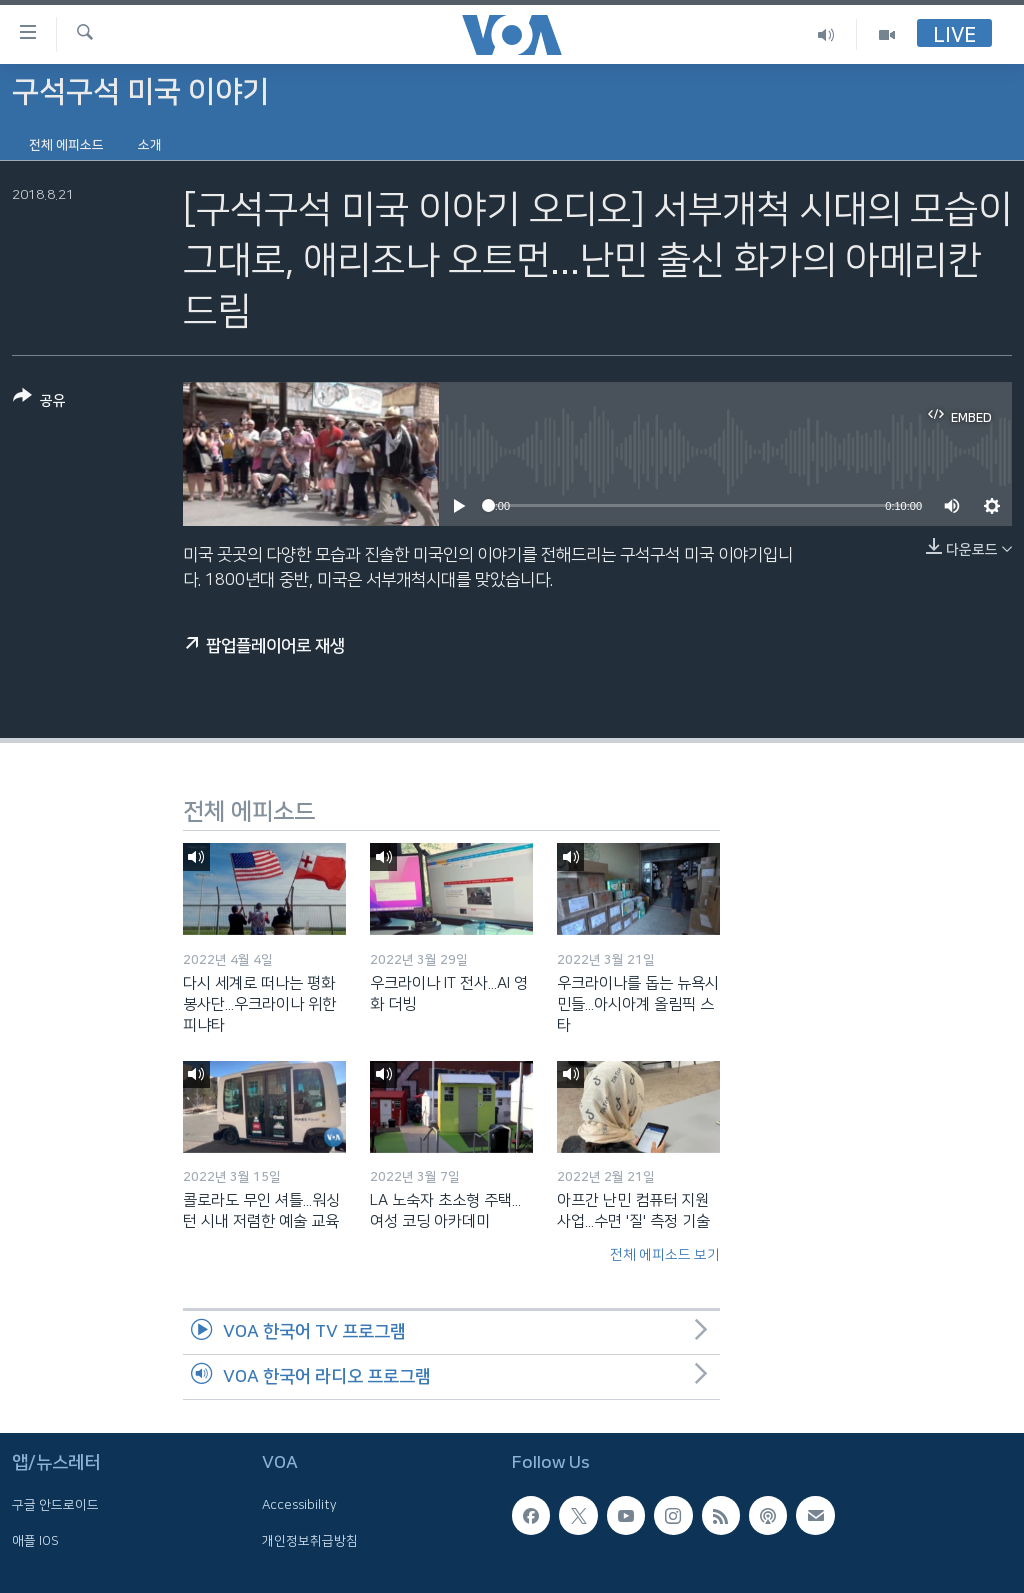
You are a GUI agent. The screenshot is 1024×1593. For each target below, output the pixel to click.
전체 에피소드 (66, 145)
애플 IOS (35, 1541)
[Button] (39, 402)
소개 (150, 145)
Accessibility (299, 1505)
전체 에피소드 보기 (665, 1255)
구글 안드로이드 (55, 1505)
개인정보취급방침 (310, 1541)
